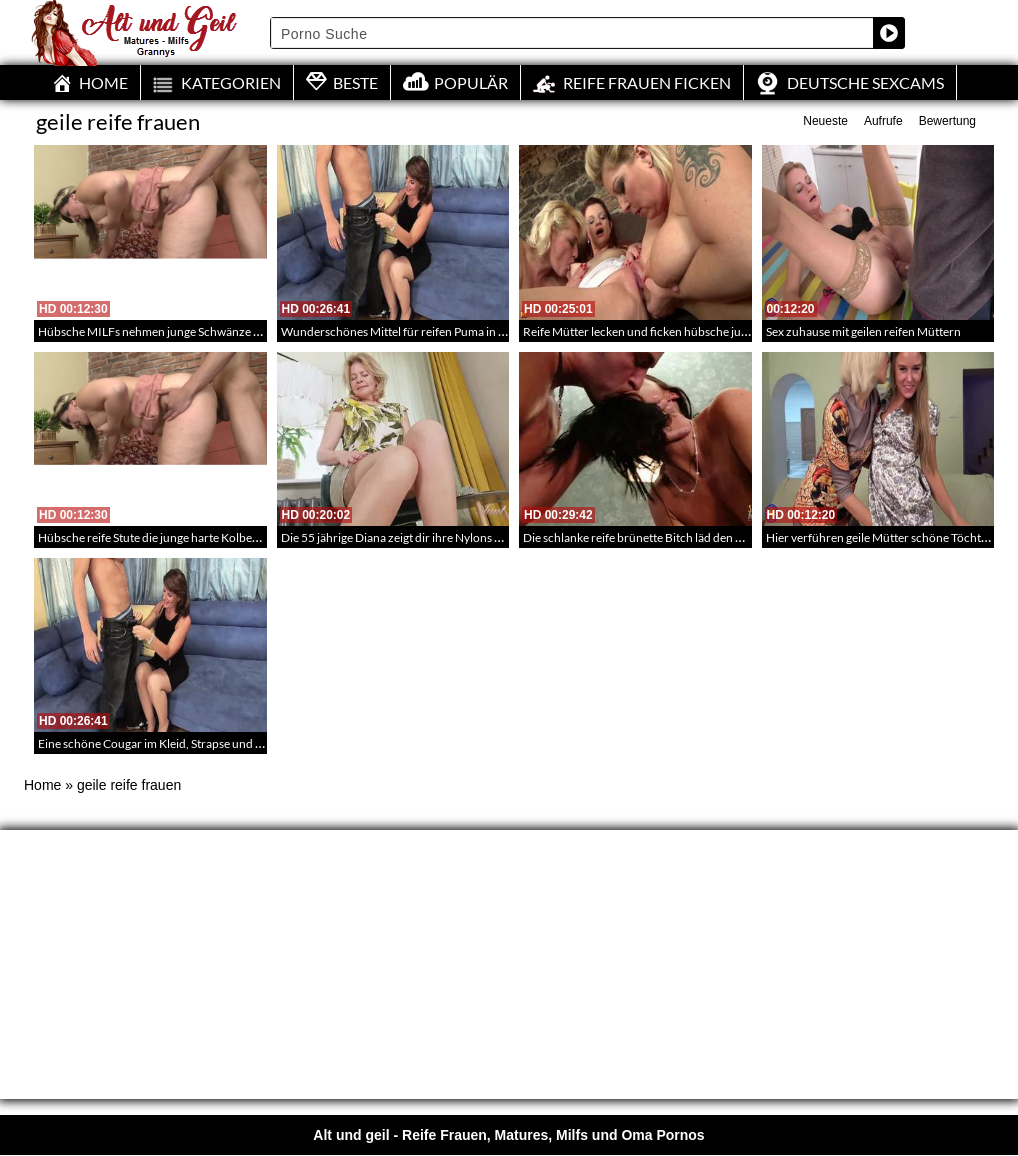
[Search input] (572, 33)
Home (42, 785)
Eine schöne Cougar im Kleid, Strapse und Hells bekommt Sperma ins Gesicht (236, 743)
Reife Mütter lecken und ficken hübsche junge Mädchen (667, 331)
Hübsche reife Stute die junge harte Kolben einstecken (177, 537)
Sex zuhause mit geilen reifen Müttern (863, 331)
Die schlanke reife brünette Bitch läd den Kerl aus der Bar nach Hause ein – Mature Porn (750, 537)
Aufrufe (883, 121)
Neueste (825, 121)
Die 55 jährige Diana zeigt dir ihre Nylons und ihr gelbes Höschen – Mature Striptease (500, 537)
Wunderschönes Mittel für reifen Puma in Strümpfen (417, 331)
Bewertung (947, 121)
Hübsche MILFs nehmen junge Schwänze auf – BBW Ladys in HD (205, 331)
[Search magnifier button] (889, 33)
